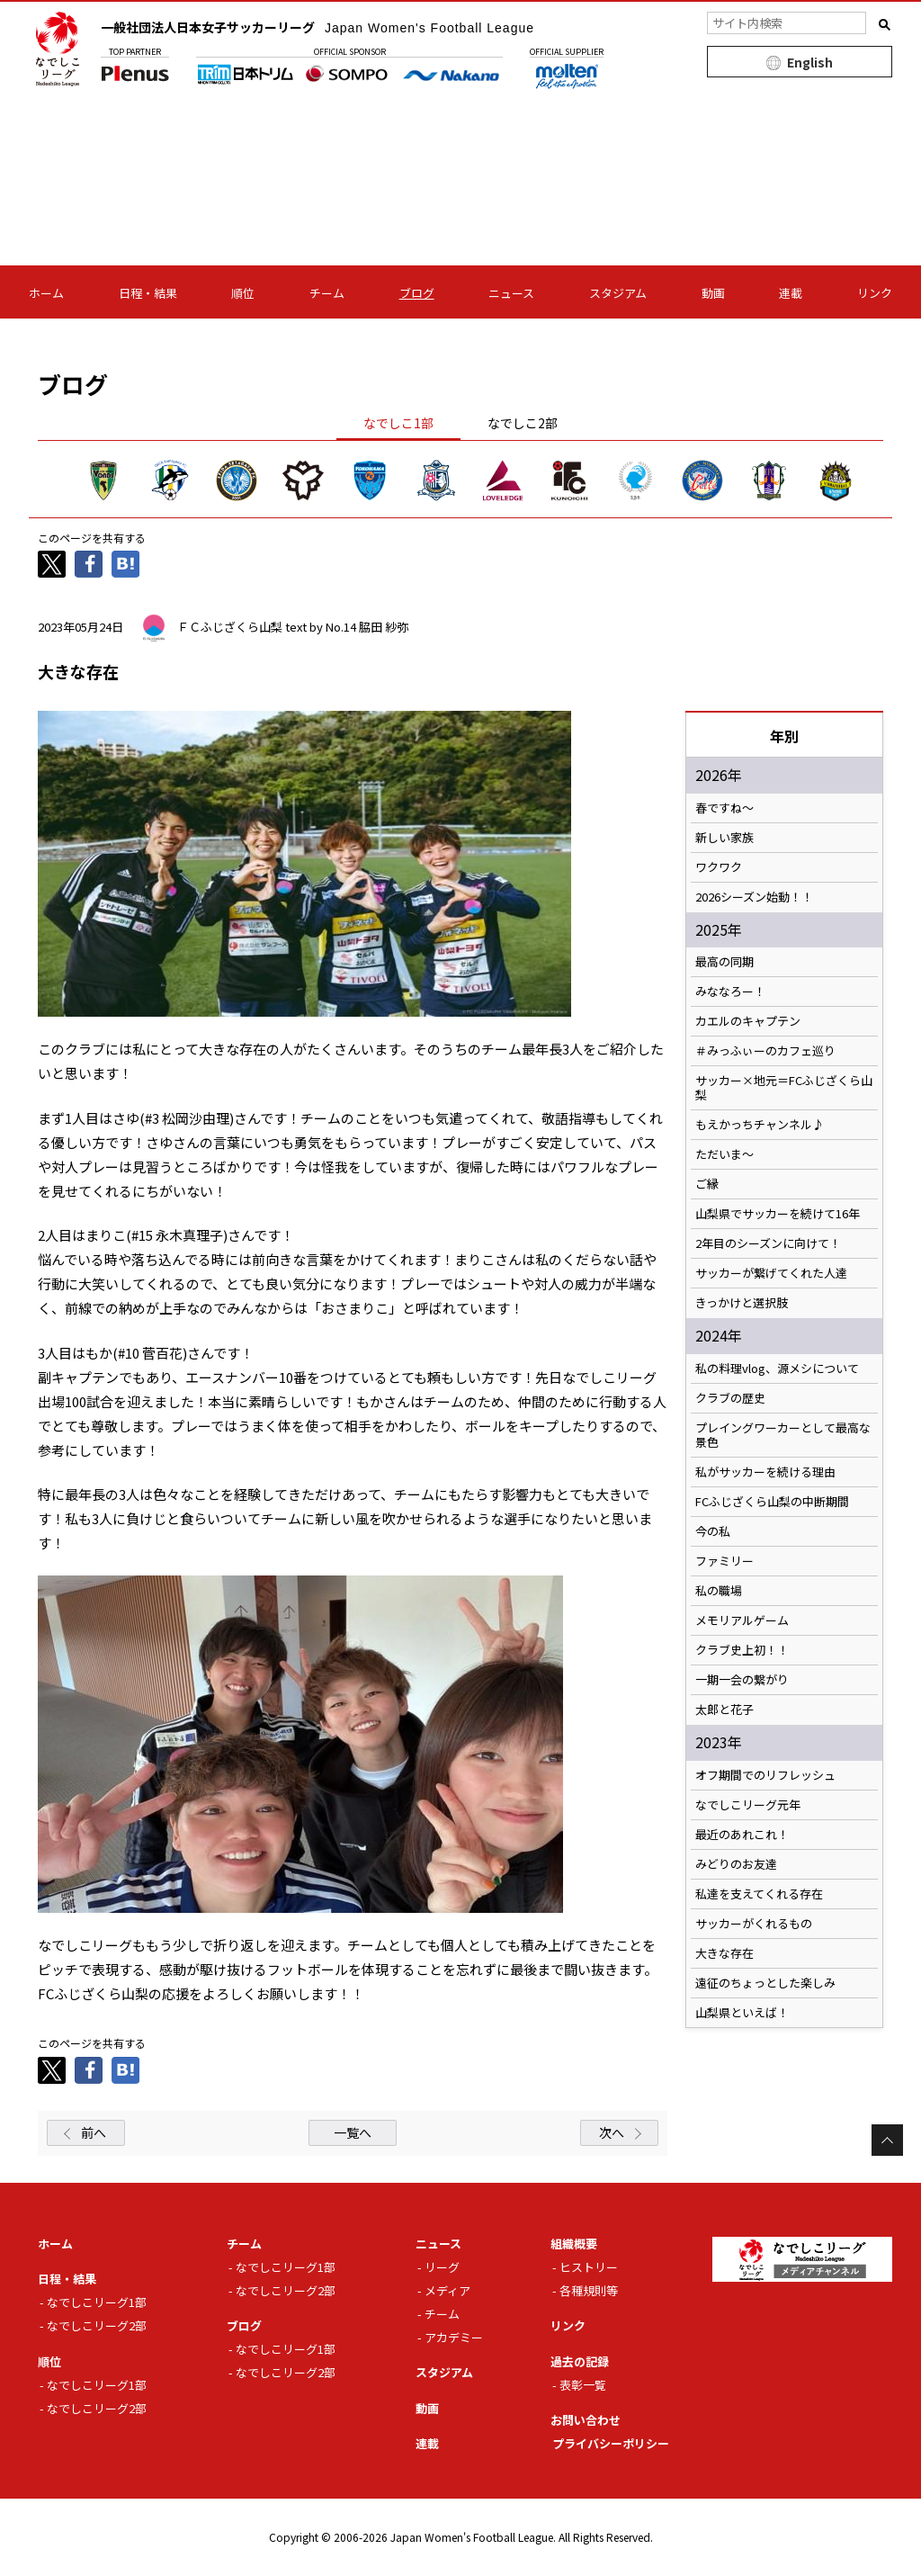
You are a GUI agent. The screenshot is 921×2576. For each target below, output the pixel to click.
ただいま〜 (724, 1154)
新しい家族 (724, 837)
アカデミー (454, 2337)
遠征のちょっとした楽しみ (765, 1983)
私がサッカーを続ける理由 (765, 1472)
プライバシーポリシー (610, 2443)
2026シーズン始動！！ (754, 897)
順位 (243, 292)
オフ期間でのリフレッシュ (765, 1775)
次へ (611, 2132)
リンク (874, 292)
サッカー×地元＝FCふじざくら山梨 (783, 1087)
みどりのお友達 (736, 1864)
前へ (93, 2132)
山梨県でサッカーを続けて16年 (777, 1214)
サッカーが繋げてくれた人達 (771, 1273)
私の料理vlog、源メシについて (777, 1368)
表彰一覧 (582, 2384)
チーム (326, 292)
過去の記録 (579, 2361)
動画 (713, 292)
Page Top (887, 2140)
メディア (447, 2290)
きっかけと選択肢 (741, 1303)
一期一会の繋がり (742, 1680)
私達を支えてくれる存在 (759, 1894)
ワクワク (718, 867)
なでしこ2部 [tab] (522, 423)
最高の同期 (724, 962)
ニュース (511, 292)
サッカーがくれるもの (753, 1923)
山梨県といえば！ (742, 2013)
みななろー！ (730, 991)
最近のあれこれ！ (742, 1834)
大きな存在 (724, 1953)
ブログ (416, 292)
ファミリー (724, 1561)
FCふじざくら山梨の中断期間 (772, 1501)
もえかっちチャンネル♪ (759, 1124)
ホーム (46, 292)
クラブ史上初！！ (742, 1650)
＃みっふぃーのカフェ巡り (765, 1051)
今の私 (712, 1531)
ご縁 (707, 1184)
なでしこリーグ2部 (97, 2325)
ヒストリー (588, 2266)
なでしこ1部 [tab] (398, 423)
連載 (790, 292)
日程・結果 (148, 292)
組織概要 (573, 2243)
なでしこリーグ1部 (97, 2302)
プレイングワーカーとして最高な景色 (783, 1435)
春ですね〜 (724, 808)
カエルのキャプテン (747, 1021)
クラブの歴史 (730, 1398)
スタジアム (618, 292)
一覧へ (352, 2132)
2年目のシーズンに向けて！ (768, 1243)
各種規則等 (588, 2290)
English (810, 62)
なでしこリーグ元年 (747, 1805)
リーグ (442, 2266)
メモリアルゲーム (742, 1620)
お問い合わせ (585, 2419)
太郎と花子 (724, 1709)
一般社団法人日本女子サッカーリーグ (317, 27)
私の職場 (718, 1591)
